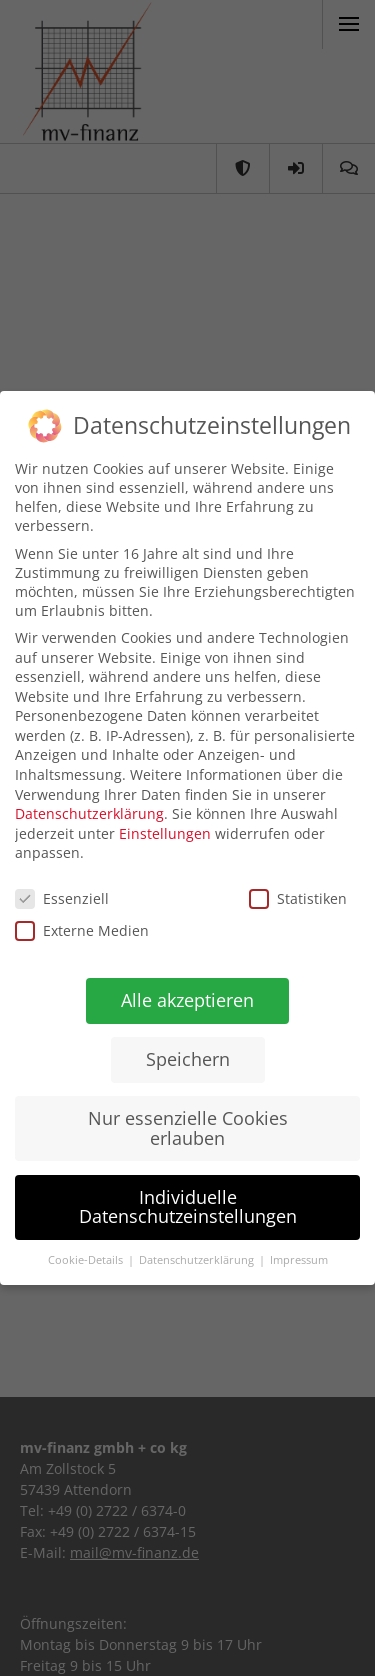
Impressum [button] (296, 1261)
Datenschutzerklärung (89, 813)
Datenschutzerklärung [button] (195, 1260)
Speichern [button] (186, 1059)
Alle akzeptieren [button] (186, 1000)
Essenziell (62, 898)
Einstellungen (165, 834)
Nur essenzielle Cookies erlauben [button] (186, 1128)
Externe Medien (81, 930)
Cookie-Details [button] (84, 1259)
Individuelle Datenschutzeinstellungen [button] (185, 1206)
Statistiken (297, 900)
